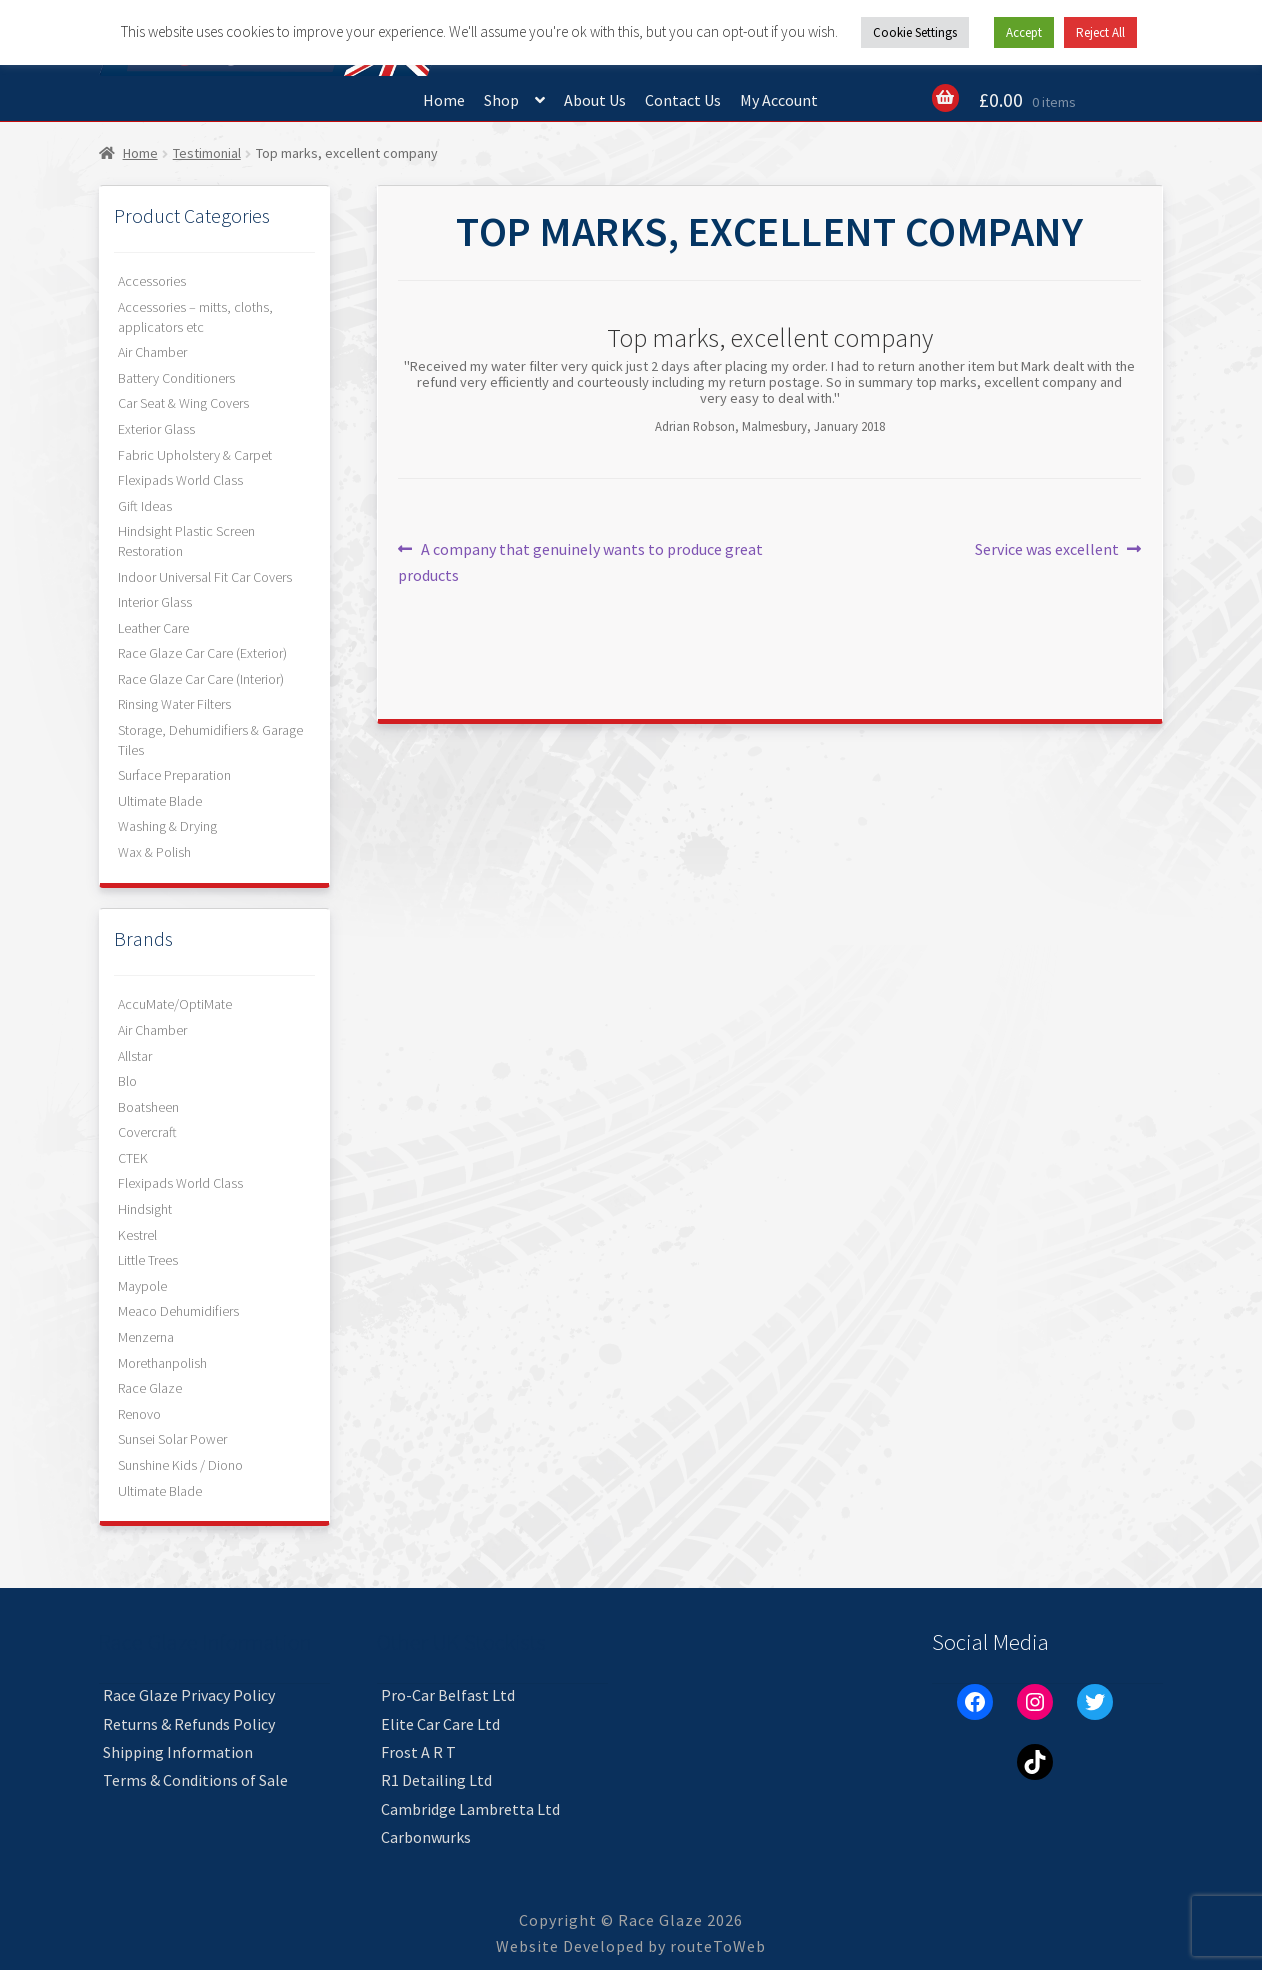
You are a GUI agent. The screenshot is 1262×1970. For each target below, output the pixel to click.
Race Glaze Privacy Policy (189, 1695)
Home (444, 100)
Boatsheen (148, 1107)
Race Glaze (150, 1388)
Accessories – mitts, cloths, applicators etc (195, 317)
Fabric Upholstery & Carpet (195, 455)
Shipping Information (178, 1752)
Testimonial (207, 153)
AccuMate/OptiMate (175, 1004)
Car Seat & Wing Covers (183, 403)
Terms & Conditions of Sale (195, 1780)
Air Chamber (152, 352)
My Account (779, 100)
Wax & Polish (154, 852)
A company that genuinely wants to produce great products (580, 561)
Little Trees (148, 1260)
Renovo (139, 1414)
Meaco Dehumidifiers (178, 1311)
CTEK (133, 1158)
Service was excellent (1047, 550)
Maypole (142, 1286)
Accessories (152, 281)
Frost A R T (418, 1752)
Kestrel (137, 1235)
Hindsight (145, 1209)
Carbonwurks (426, 1837)
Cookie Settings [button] (915, 32)
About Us (595, 100)
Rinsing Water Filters (174, 704)
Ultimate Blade (160, 801)
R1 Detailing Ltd (436, 1780)
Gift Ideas (145, 506)
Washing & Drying (167, 826)
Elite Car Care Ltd (440, 1724)
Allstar (135, 1056)
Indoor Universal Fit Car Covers (205, 577)
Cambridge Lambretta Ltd (470, 1809)
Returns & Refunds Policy (189, 1724)
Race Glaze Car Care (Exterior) (202, 653)
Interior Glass (155, 602)
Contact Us (683, 100)
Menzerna (146, 1337)
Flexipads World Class (180, 480)
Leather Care (153, 628)
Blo (127, 1081)
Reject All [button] (1100, 32)
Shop (501, 100)
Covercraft (147, 1132)
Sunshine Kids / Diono (180, 1465)
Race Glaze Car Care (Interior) (201, 679)
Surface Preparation (174, 775)
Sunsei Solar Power (172, 1439)
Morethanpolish (162, 1363)
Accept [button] (1024, 32)
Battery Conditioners (176, 378)
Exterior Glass (156, 429)
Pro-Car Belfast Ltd (448, 1695)
